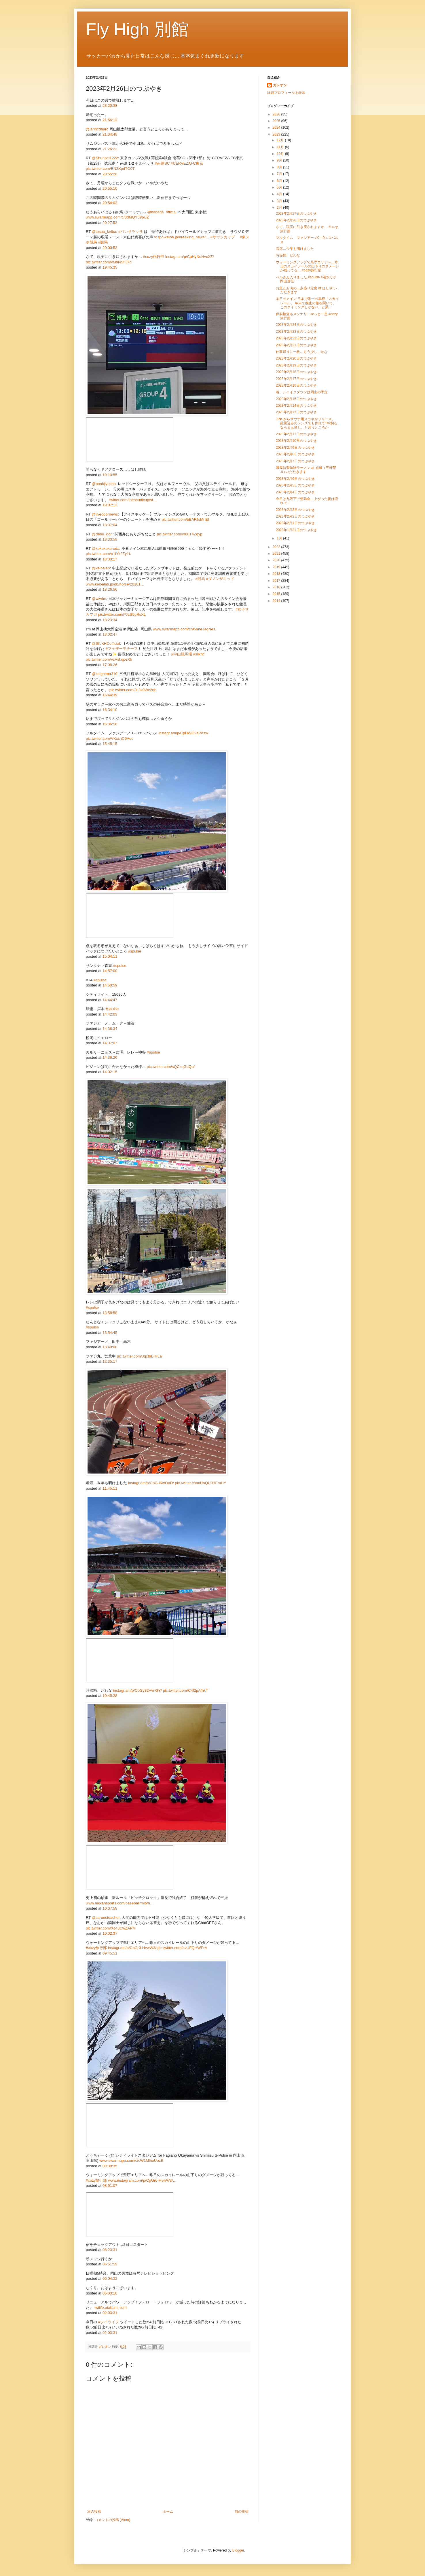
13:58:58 (110, 1313)
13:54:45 (110, 1332)
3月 (280, 201)
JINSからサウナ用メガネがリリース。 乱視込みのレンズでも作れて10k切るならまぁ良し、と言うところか (306, 423)
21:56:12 (110, 120)
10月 (281, 154)
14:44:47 (110, 1000)
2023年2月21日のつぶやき (296, 345)
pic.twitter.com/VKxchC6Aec (109, 738)
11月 (281, 147)
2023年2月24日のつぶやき (296, 325)
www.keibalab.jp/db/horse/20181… (115, 584)
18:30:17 (110, 559)
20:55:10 (110, 188)
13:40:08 (110, 1347)
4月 (280, 194)
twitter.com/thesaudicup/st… (133, 500)
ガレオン (280, 85)
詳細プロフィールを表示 (286, 93)
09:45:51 (110, 1953)
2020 (277, 560)
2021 (277, 554)
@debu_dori (102, 534)
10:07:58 (110, 1908)
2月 (280, 208)
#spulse (134, 951)
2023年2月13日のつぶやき (296, 412)
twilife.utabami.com (110, 2307)
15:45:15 (110, 744)
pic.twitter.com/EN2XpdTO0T (110, 168)
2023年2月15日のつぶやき (296, 399)
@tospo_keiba (104, 231)
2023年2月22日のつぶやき (296, 338)
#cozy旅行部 (153, 256)
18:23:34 (110, 620)
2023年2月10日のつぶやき (296, 441)
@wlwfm (99, 598)
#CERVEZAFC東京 (187, 163)
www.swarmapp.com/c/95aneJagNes (184, 629)
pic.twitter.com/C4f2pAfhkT (185, 1690)
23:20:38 (110, 105)
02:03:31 (110, 2313)
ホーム (168, 2512)
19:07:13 (110, 505)
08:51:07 (110, 2185)
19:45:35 (110, 267)
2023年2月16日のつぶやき (296, 385)
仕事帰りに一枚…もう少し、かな (302, 352)
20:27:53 (110, 222)
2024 (277, 128)
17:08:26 (110, 665)
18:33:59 (110, 539)
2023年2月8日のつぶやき (295, 454)
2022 (277, 547)
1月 (280, 538)
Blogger (238, 2550)
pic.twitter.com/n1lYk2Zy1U (109, 554)
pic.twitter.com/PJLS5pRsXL (122, 614)
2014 (277, 601)
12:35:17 (110, 1361)
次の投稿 (94, 2512)
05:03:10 (110, 2293)
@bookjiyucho (104, 484)
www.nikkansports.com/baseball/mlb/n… (120, 1903)
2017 (277, 581)
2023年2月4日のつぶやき (295, 492)
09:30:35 (110, 2166)
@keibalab (101, 568)
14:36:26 (110, 1057)
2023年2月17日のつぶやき (296, 379)
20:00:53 (110, 248)
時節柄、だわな (288, 255)
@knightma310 (104, 674)
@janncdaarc (97, 129)
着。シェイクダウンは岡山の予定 (302, 392)
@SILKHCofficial (106, 643)
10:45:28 (110, 1695)
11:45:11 (110, 1488)
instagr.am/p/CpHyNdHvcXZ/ (189, 256)
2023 (277, 134)
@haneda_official (162, 212)
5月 (280, 187)
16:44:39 (110, 695)
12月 (281, 140)
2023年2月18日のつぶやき (296, 372)
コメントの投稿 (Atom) (112, 2520)
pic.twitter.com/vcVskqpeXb (109, 659)
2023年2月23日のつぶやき (296, 332)
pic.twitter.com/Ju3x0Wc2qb (132, 690)
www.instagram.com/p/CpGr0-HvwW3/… (142, 2180)
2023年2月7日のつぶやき (295, 461)
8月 (280, 167)
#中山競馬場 (181, 654)
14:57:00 (110, 971)
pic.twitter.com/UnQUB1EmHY (200, 1483)
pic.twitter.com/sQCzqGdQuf (171, 1066)
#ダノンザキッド (220, 579)
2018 (277, 574)
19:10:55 (110, 475)
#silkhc (198, 654)
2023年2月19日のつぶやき (296, 365)
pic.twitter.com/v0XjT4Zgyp (179, 534)
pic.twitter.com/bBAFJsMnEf (185, 519)
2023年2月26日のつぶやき (296, 220)
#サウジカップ (222, 237)
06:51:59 (110, 2264)
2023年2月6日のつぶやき (295, 479)
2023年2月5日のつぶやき (295, 485)
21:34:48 (110, 134)
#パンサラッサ (130, 231)
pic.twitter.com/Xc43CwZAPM (111, 1928)
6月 (280, 181)
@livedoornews (105, 514)
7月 (280, 174)
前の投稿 (241, 2512)
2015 (277, 594)
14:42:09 (110, 1014)
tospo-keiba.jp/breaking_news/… (181, 237)
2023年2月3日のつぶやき (295, 510)
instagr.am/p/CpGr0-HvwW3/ (132, 1948)
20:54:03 (110, 203)
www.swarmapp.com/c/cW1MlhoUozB (131, 2160)
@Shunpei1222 (105, 158)
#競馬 (103, 242)
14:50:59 (110, 985)
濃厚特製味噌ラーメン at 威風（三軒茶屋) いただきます (306, 470)
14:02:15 (110, 1072)
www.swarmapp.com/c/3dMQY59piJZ (117, 217)
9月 (280, 160)
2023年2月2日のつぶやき (295, 516)
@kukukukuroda (105, 548)
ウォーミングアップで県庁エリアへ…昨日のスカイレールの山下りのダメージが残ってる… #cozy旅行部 (307, 266)
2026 (277, 114)
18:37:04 (110, 525)
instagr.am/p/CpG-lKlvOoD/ (151, 1483)
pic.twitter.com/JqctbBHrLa (139, 1356)
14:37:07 (110, 1043)
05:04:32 (110, 2278)
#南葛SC (162, 163)
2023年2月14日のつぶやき (296, 406)
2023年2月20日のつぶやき (296, 358)
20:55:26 (110, 174)
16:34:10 (110, 710)
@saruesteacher (106, 1917)
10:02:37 (110, 1933)
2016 (277, 587)
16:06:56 (110, 724)
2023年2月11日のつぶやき (296, 434)
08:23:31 (110, 2250)
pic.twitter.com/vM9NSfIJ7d (109, 262)
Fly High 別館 (137, 29)
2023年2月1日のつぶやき (295, 523)
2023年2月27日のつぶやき (296, 214)
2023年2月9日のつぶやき (295, 448)
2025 (277, 121)
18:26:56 (110, 589)
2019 (277, 567)
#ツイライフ (108, 2322)
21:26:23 (110, 149)
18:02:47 (110, 634)
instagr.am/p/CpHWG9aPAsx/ (183, 733)
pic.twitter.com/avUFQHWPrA (182, 1948)
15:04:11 (110, 956)
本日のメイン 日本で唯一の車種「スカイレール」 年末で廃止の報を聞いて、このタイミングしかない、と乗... (307, 303)
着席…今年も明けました (295, 249)
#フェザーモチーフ (122, 649)
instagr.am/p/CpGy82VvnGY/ (137, 1690)
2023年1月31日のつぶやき (296, 530)
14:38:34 (110, 1028)
